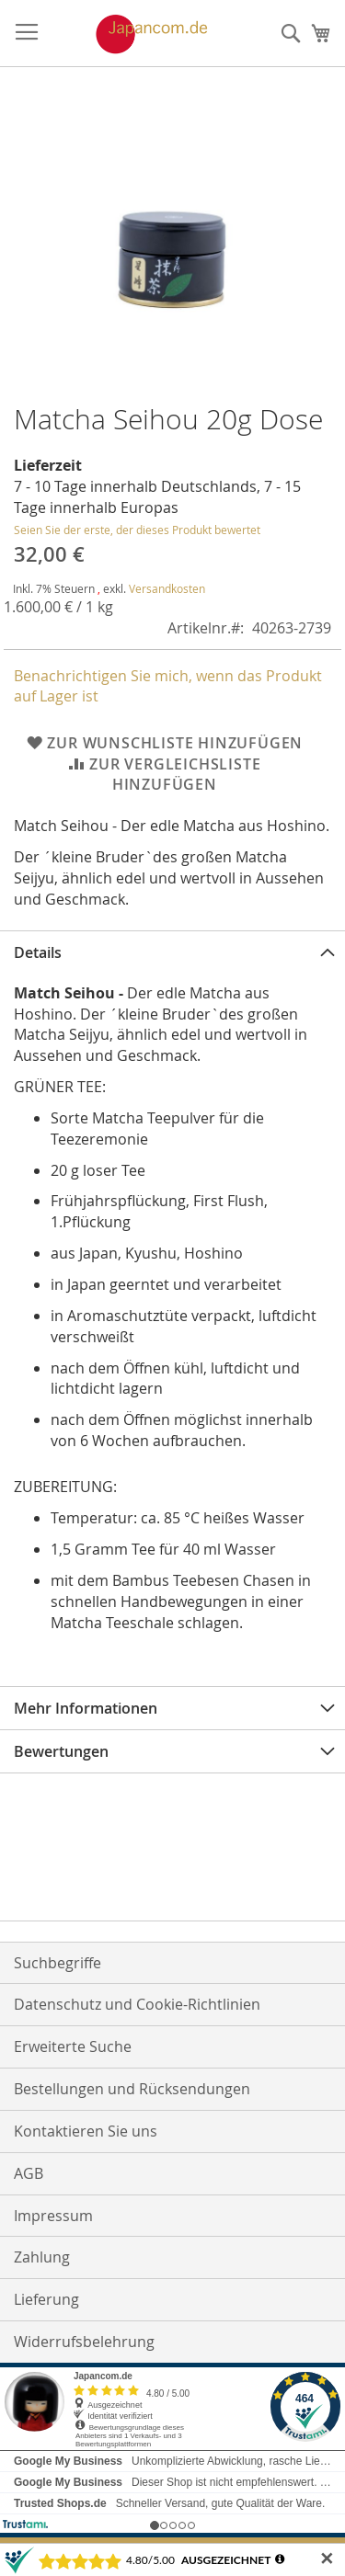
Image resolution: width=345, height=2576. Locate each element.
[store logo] (132, 34)
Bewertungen (61, 1751)
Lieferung (46, 2299)
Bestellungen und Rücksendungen (132, 2089)
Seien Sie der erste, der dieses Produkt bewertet (137, 529)
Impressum (53, 2216)
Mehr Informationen (85, 1708)
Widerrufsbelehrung (84, 2341)
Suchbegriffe (57, 1963)
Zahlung (42, 2257)
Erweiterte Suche (73, 2046)
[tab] (172, 952)
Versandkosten (167, 588)
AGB (28, 2173)
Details (38, 952)
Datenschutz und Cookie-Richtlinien (137, 2004)
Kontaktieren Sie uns (85, 2131)
